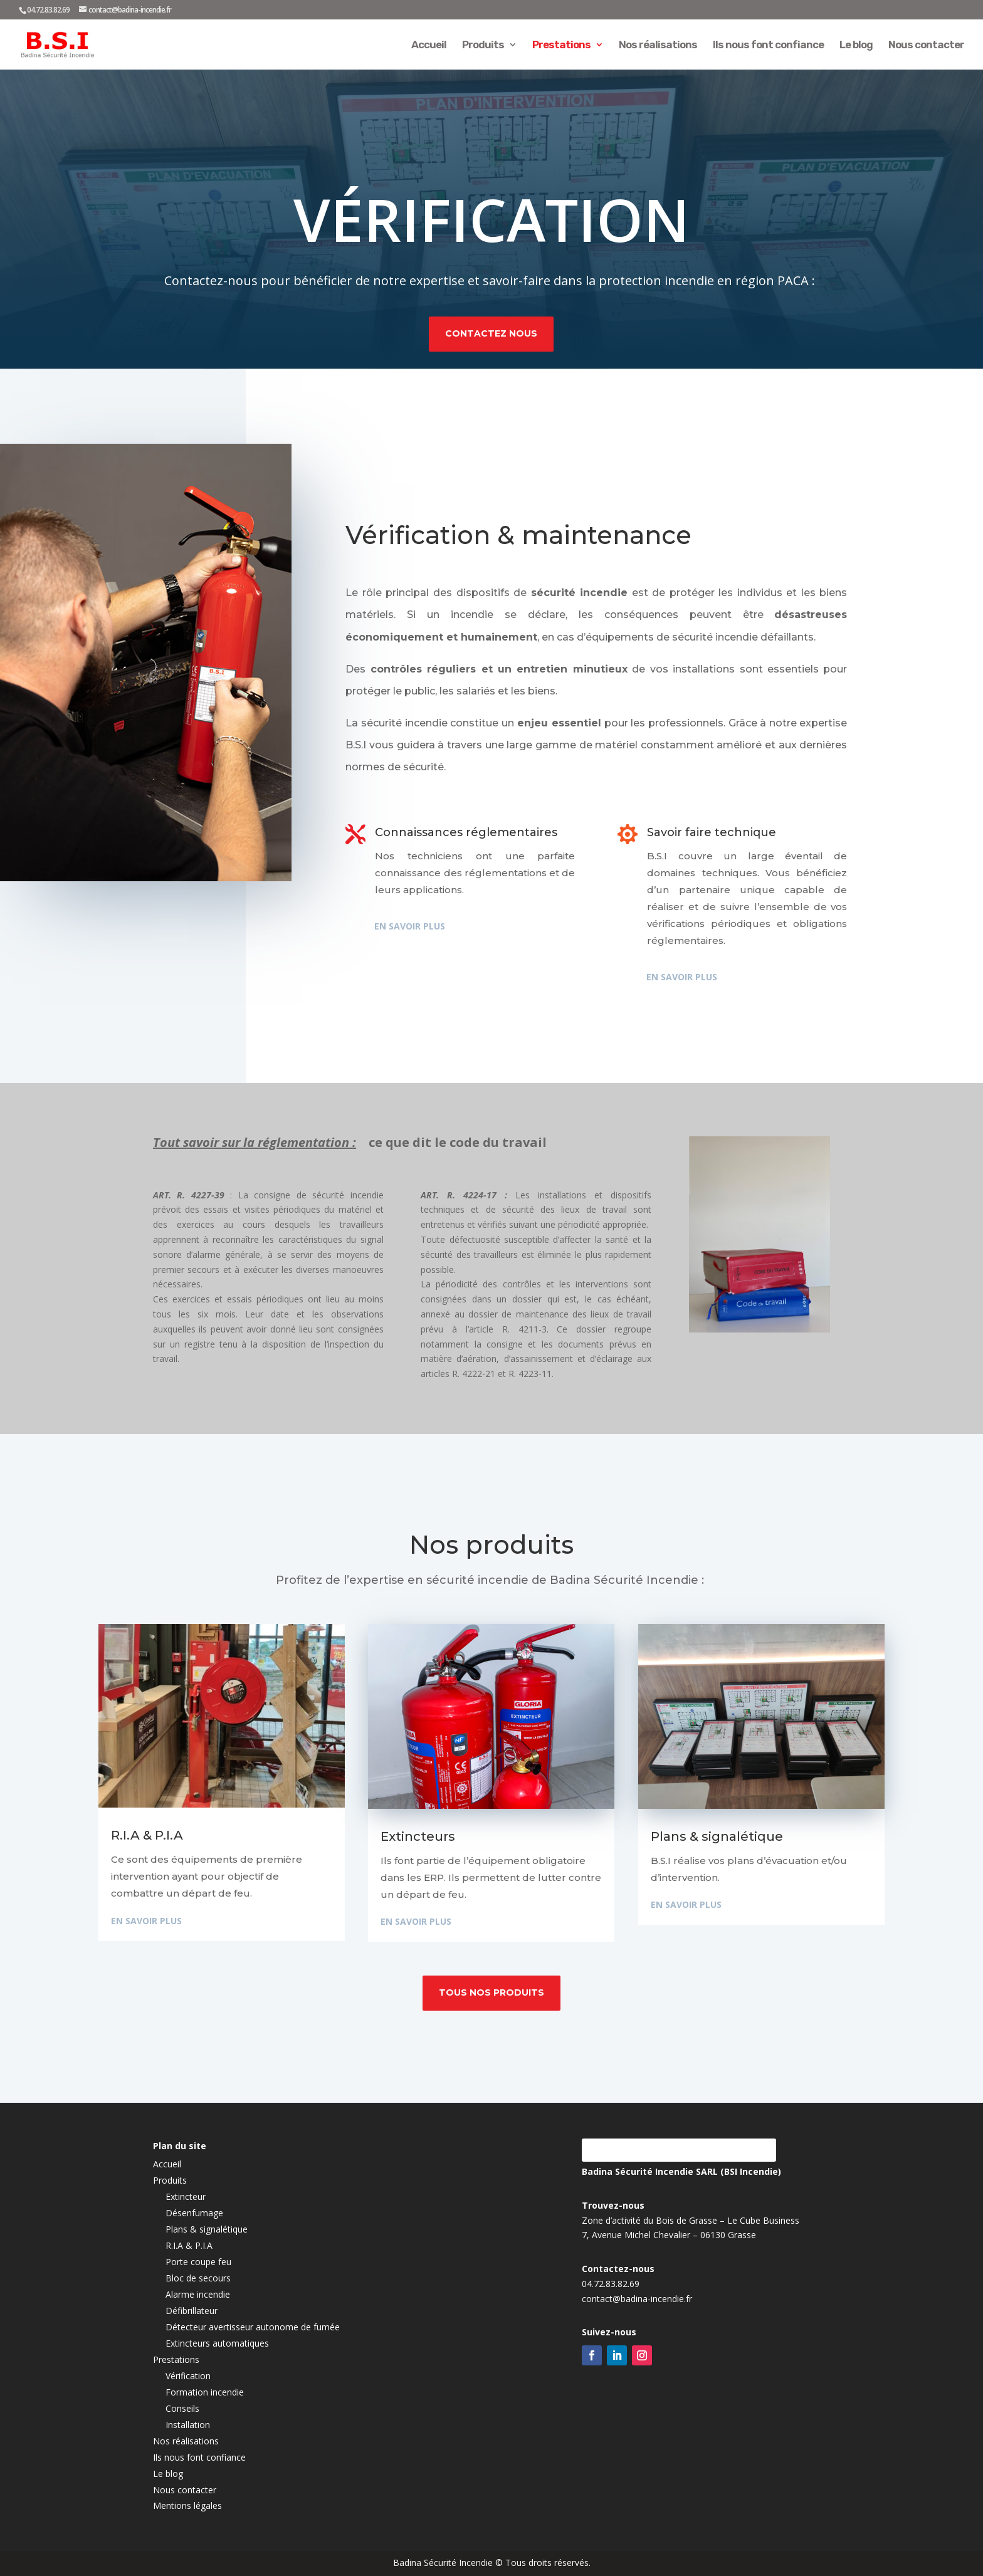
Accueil (428, 45)
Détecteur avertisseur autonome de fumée (253, 2327)
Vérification (188, 2376)
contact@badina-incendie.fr (637, 2358)
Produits (483, 45)
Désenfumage (194, 2213)
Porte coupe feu (198, 2262)
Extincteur (186, 2196)
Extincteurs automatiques (217, 2343)
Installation (188, 2425)
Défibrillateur (192, 2311)
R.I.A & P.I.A (189, 2245)
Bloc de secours (198, 2278)
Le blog (856, 45)
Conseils (182, 2408)
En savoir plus (404, 926)
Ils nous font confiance (768, 45)
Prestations (561, 45)
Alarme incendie (198, 2294)
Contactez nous (491, 325)
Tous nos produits (491, 1992)
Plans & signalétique (207, 2229)
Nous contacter (926, 45)
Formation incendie (205, 2392)
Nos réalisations (658, 45)
